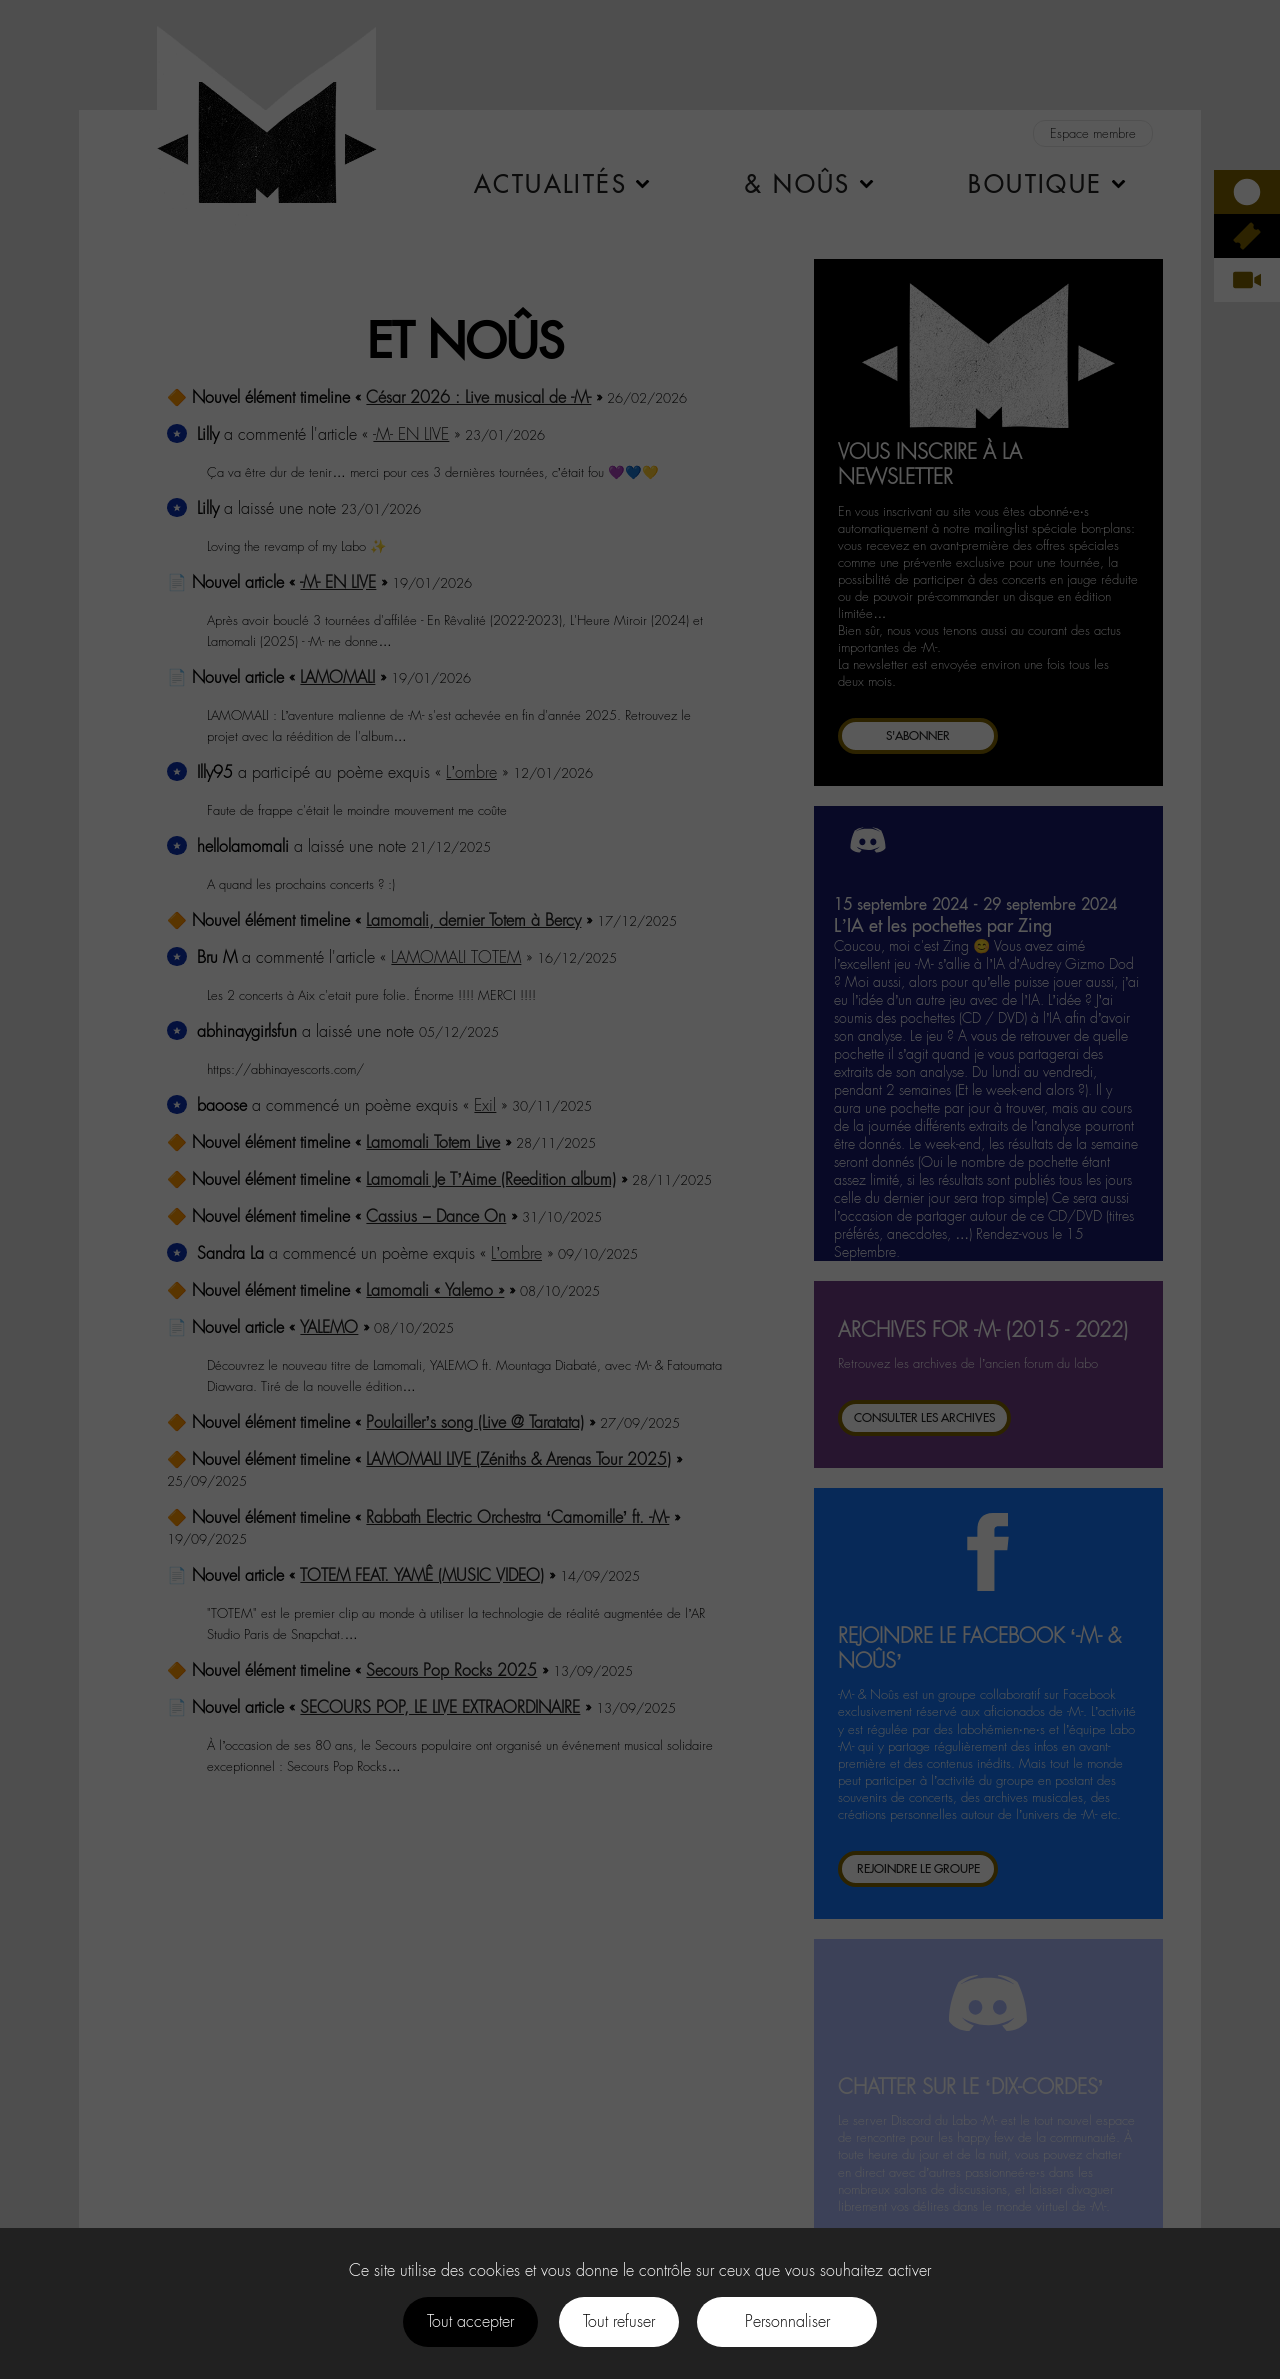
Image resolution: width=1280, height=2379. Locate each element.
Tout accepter (470, 2321)
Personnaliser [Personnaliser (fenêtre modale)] (787, 2321)
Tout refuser (619, 2321)
